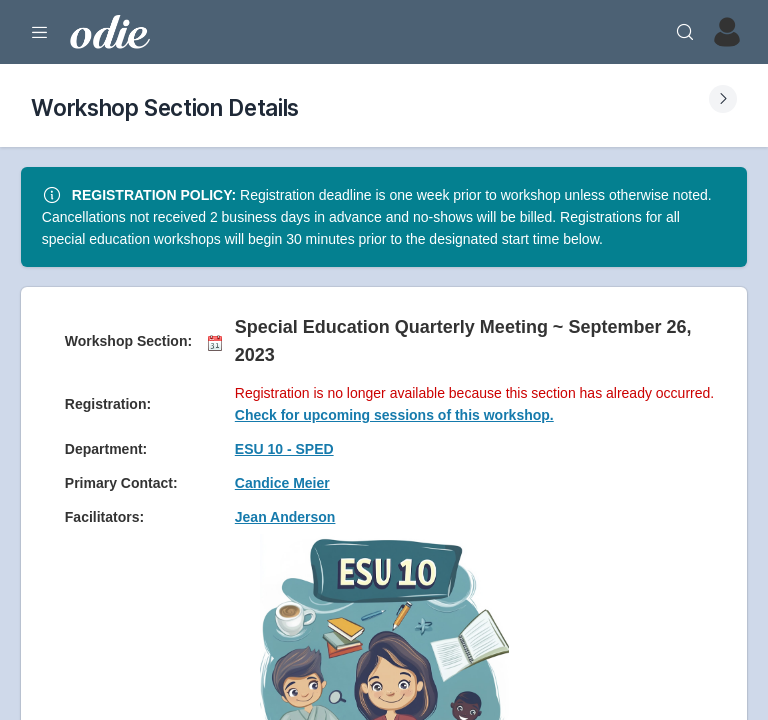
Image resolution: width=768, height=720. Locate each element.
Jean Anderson (285, 517)
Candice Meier (282, 483)
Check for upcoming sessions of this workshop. (394, 415)
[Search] (685, 32)
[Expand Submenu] (723, 99)
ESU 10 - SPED (284, 449)
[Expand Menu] (40, 32)
